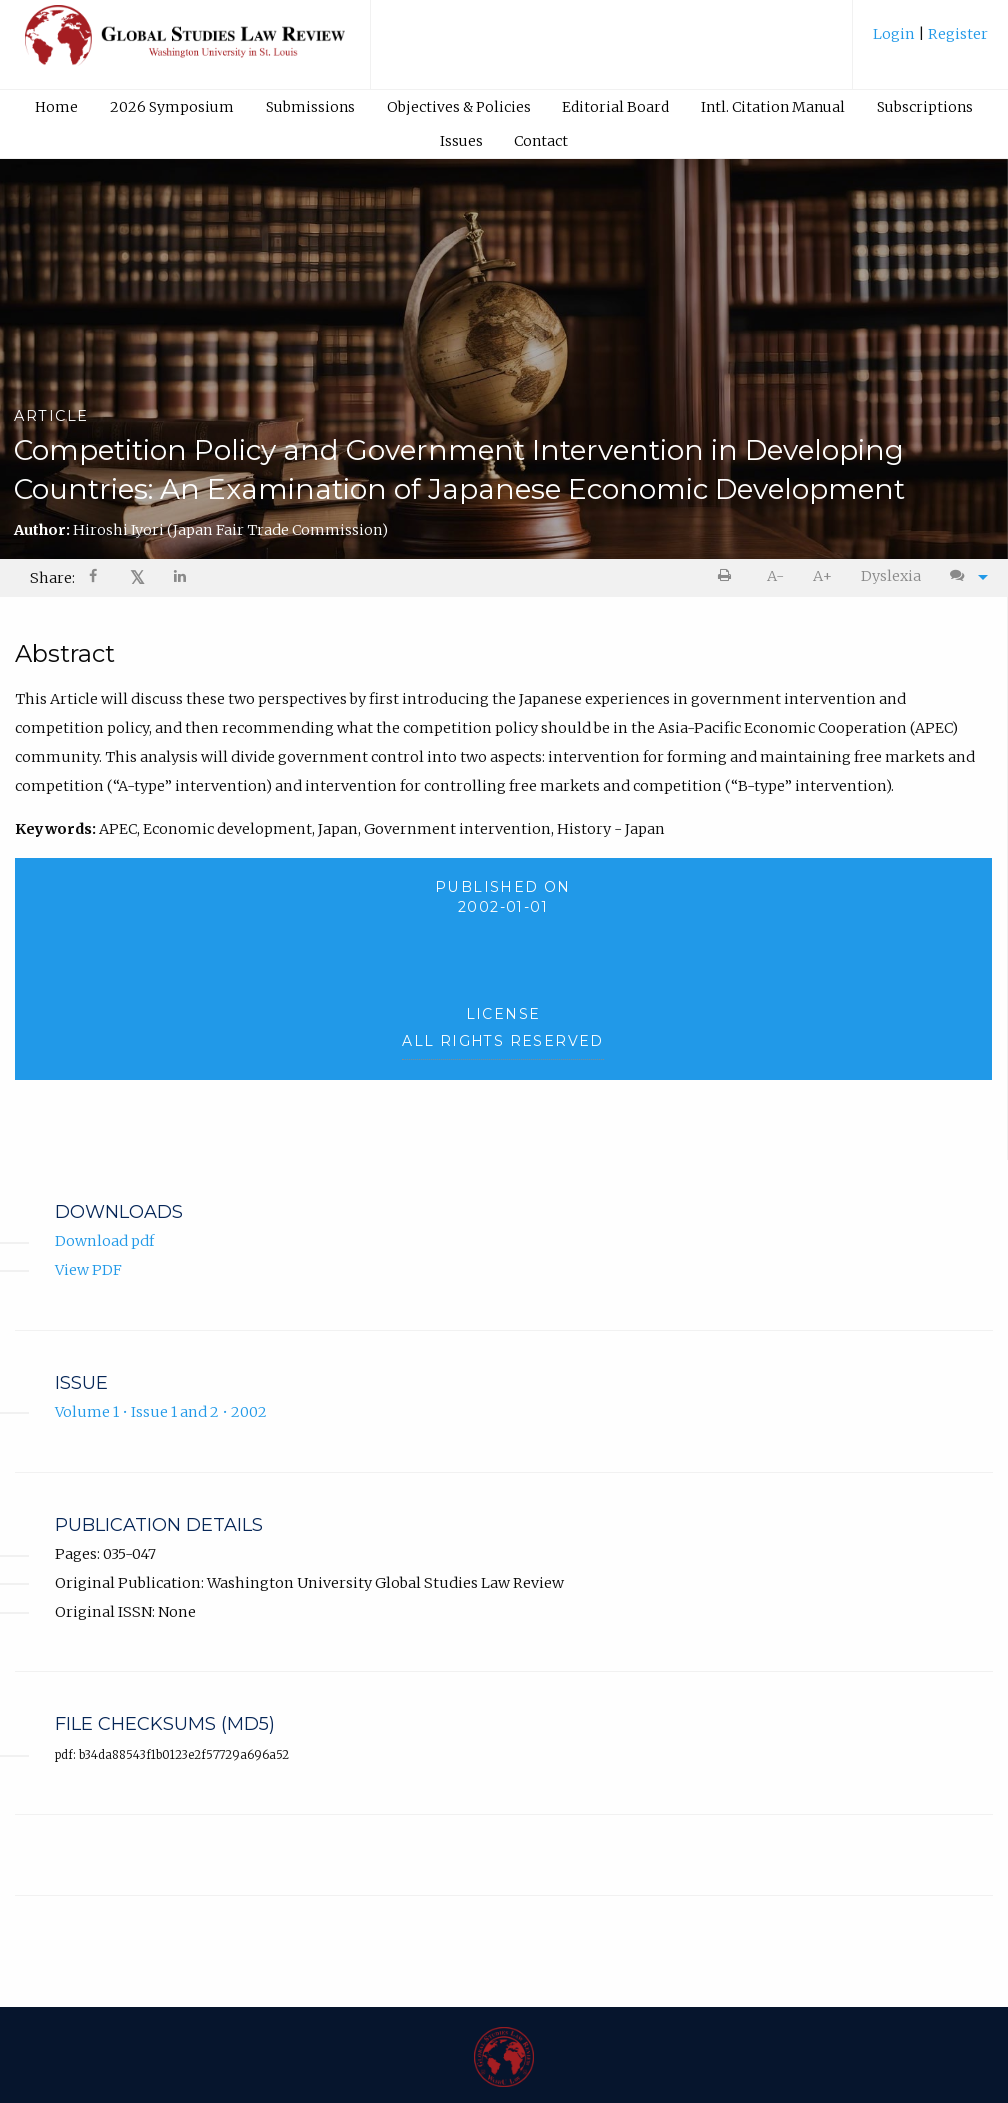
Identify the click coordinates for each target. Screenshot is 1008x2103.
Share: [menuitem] (52, 578)
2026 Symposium (172, 107)
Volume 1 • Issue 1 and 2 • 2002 (161, 1412)
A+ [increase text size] (822, 576)
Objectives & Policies (459, 107)
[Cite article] (964, 576)
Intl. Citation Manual (773, 107)
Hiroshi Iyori (230, 530)
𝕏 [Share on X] (137, 577)
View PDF (88, 1270)
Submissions (310, 107)
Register (956, 34)
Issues (461, 141)
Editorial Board (615, 107)
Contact (541, 141)
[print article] (728, 576)
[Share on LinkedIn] (181, 578)
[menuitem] (930, 41)
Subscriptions (925, 107)
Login (895, 34)
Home (56, 107)
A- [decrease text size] (775, 576)
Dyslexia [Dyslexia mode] (891, 576)
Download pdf (104, 1242)
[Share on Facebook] (95, 578)
